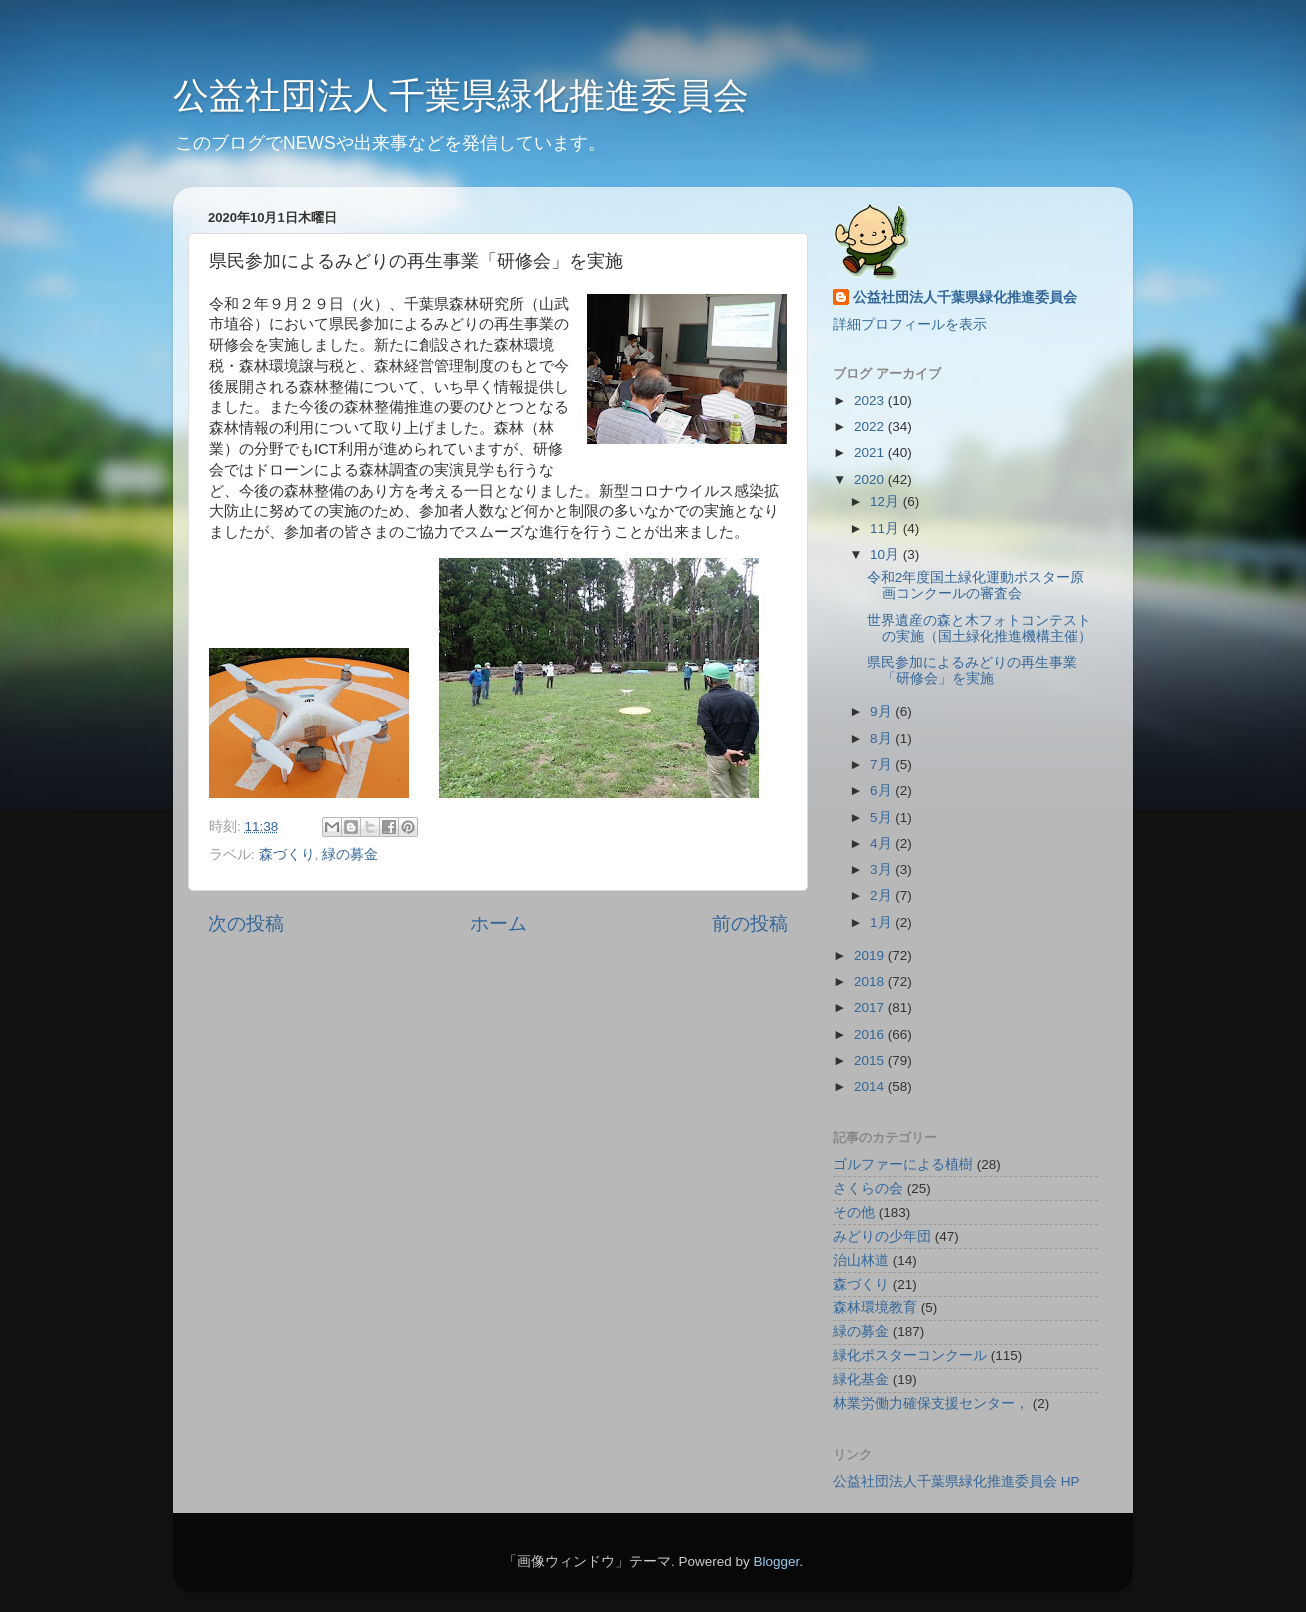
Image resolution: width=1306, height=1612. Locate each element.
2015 (871, 1060)
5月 (882, 817)
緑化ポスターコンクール (910, 1355)
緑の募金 (350, 854)
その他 (854, 1212)
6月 (882, 790)
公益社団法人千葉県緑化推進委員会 (461, 95)
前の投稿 (750, 923)
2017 (871, 1007)
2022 (871, 426)
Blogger (776, 1561)
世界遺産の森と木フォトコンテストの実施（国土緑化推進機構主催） (979, 628)
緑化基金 (861, 1379)
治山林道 (861, 1260)
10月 (886, 554)
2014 (871, 1086)
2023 (871, 400)
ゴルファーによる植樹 (903, 1164)
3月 (882, 869)
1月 (882, 922)
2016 (871, 1034)
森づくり (287, 854)
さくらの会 (868, 1188)
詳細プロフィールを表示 (910, 324)
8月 (882, 738)
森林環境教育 (875, 1307)
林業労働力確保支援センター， (931, 1403)
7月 (882, 764)
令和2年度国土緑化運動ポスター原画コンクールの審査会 (976, 585)
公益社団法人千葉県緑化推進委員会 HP (956, 1481)
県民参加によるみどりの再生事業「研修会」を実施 (972, 670)
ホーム (498, 923)
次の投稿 (246, 923)
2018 (871, 981)
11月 (886, 528)
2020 (871, 479)
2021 (871, 452)
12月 (886, 501)
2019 (871, 955)
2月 (882, 895)
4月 (882, 843)
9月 (882, 711)
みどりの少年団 (882, 1236)
